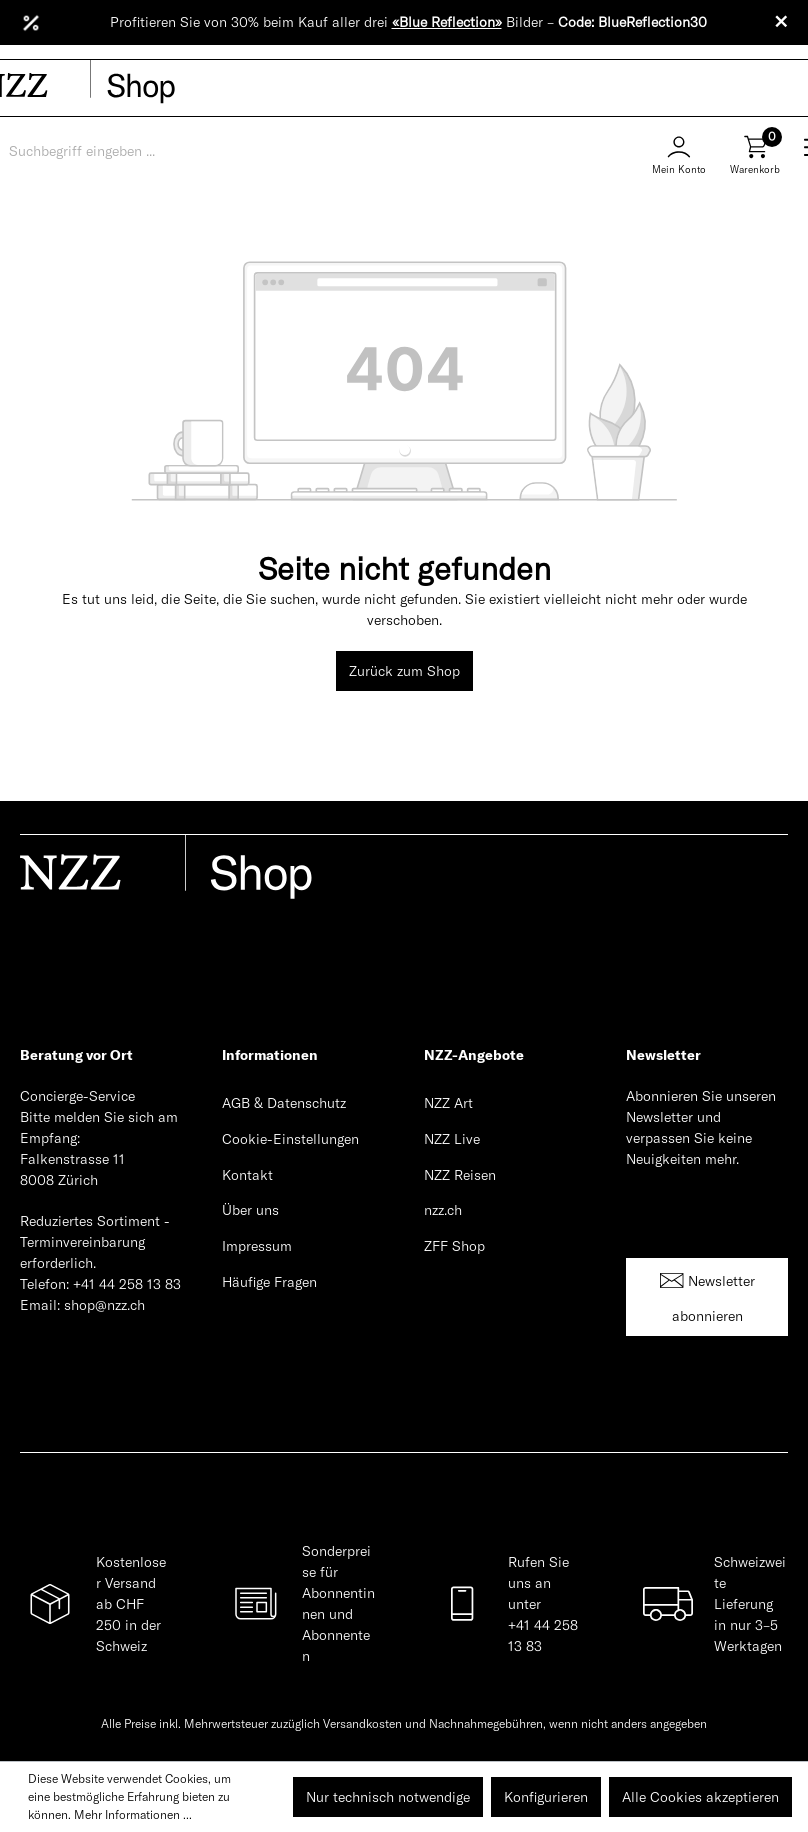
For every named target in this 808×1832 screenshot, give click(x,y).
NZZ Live (452, 1139)
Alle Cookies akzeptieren (700, 1797)
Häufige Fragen (269, 1282)
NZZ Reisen (460, 1175)
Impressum (257, 1246)
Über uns (250, 1210)
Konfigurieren (546, 1797)
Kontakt (247, 1175)
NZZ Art (448, 1103)
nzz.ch (443, 1210)
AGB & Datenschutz (284, 1103)
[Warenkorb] (755, 162)
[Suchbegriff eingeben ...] (108, 151)
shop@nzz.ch (104, 1305)
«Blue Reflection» (447, 22)
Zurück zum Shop (404, 671)
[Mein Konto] (679, 152)
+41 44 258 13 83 (127, 1284)
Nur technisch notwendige (388, 1797)
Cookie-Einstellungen (290, 1139)
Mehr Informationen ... (133, 1814)
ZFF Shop (454, 1246)
